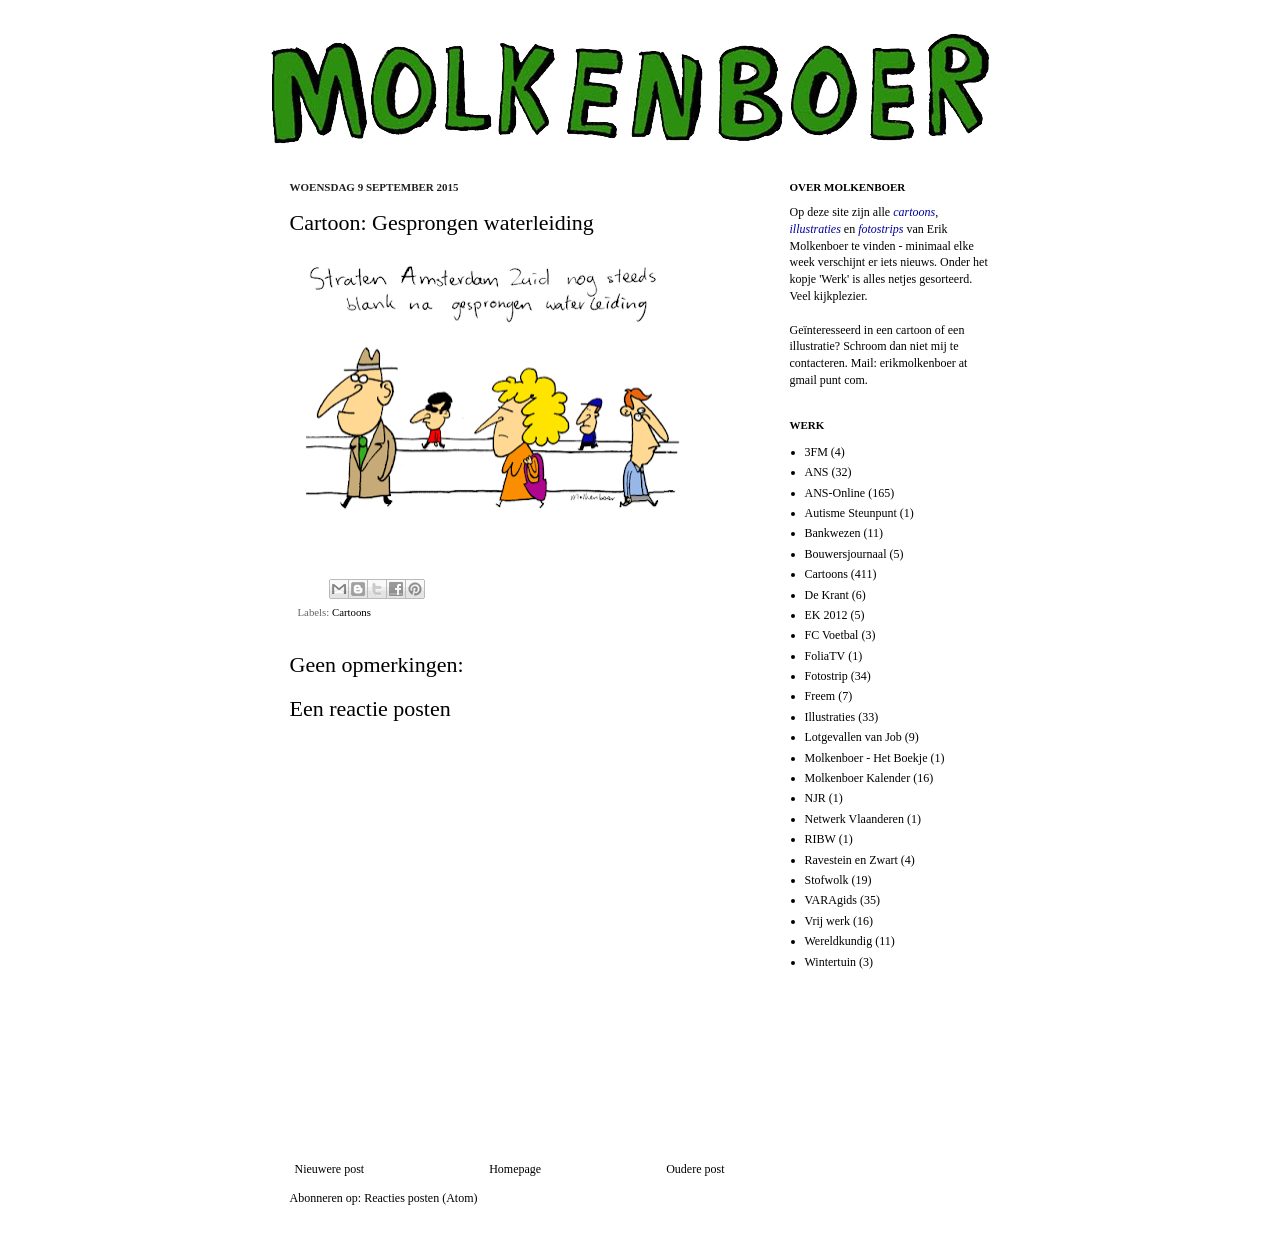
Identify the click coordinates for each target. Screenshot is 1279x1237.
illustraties (815, 229)
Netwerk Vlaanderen (854, 819)
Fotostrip (826, 676)
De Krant (827, 595)
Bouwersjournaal (846, 554)
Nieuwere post (330, 1169)
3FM (816, 452)
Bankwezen (833, 533)
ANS (817, 472)
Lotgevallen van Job (853, 737)
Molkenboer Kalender (858, 778)
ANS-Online (835, 493)
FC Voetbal (832, 635)
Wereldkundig (839, 941)
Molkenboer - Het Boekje (866, 758)
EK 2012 (826, 615)
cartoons (914, 212)
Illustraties (830, 717)
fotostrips (880, 229)
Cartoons (351, 612)
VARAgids (831, 900)
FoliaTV (825, 656)
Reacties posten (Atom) (420, 1198)
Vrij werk (828, 921)
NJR (815, 798)
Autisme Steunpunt (851, 513)
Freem (820, 696)
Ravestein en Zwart (851, 860)
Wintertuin (831, 962)
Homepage (515, 1169)
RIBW (820, 839)
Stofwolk (827, 880)
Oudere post (695, 1169)
